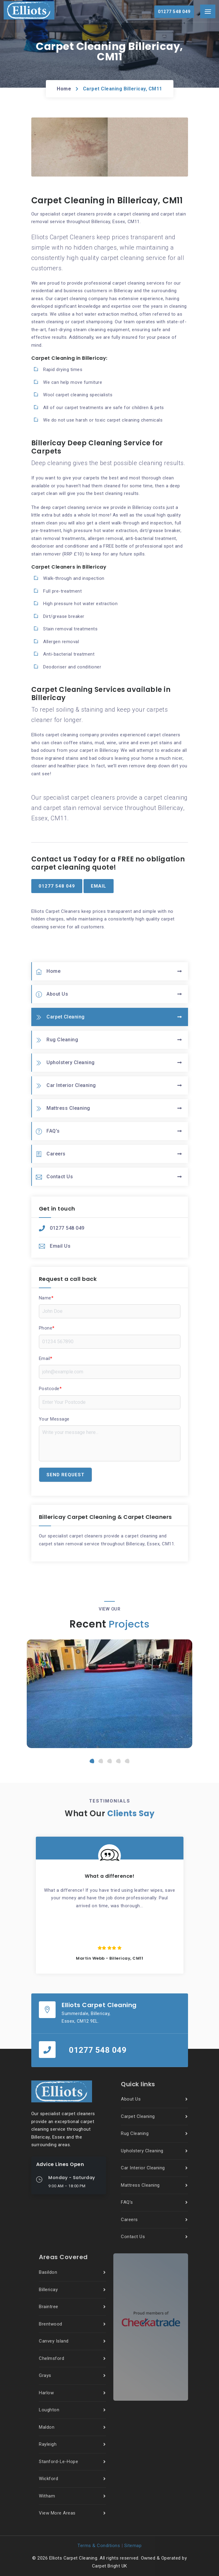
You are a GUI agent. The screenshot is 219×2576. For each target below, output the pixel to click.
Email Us (55, 1246)
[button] (91, 1761)
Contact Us (54, 1177)
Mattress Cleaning (63, 1108)
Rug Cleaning (57, 1040)
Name (46, 1298)
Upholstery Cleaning (65, 1063)
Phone (47, 1328)
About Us (52, 994)
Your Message (54, 1419)
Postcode (50, 1388)
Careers (51, 1154)
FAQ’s (48, 1131)
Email (46, 1358)
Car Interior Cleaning (66, 1085)
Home (64, 89)
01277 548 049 (61, 1228)
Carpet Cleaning (60, 1017)
